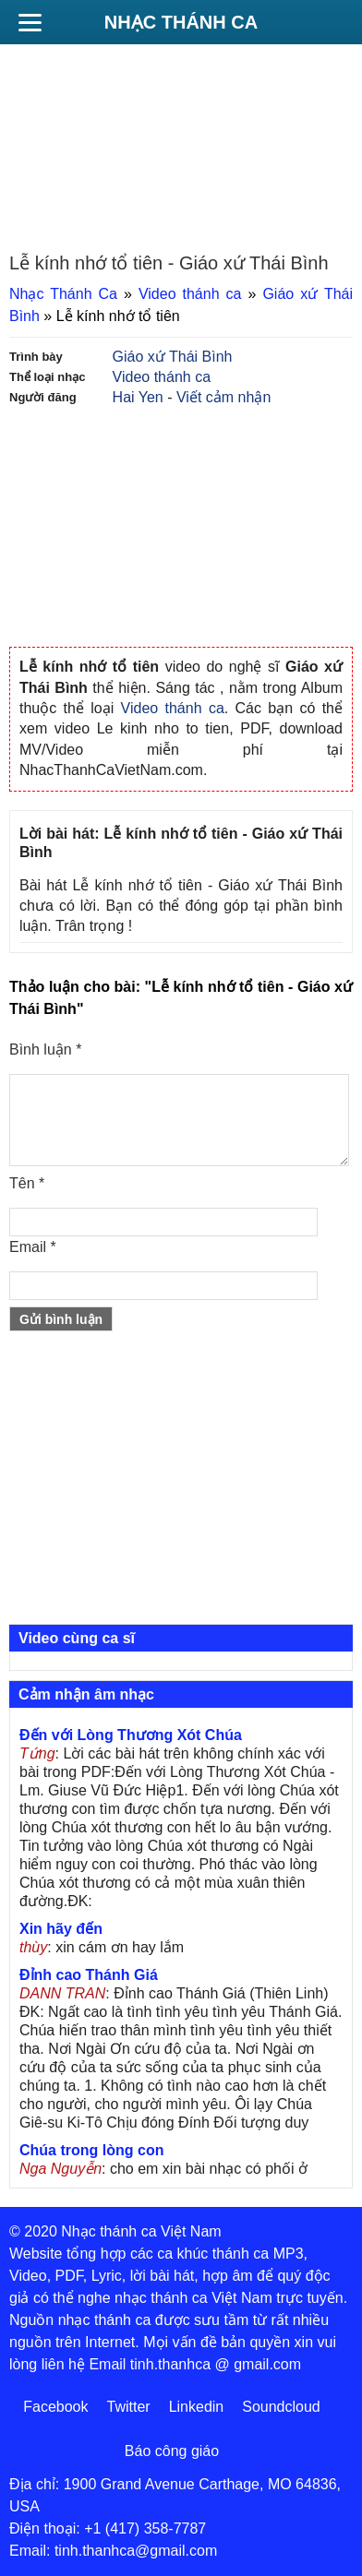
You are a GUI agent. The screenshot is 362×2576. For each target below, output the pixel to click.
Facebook (55, 2407)
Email (32, 1247)
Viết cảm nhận (223, 397)
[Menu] (29, 22)
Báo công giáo (172, 2451)
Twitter (129, 2407)
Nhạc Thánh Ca (181, 22)
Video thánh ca (190, 294)
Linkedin (196, 2407)
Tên (26, 1183)
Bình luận (45, 1049)
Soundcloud (281, 2407)
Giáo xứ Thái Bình (173, 356)
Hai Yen (138, 397)
